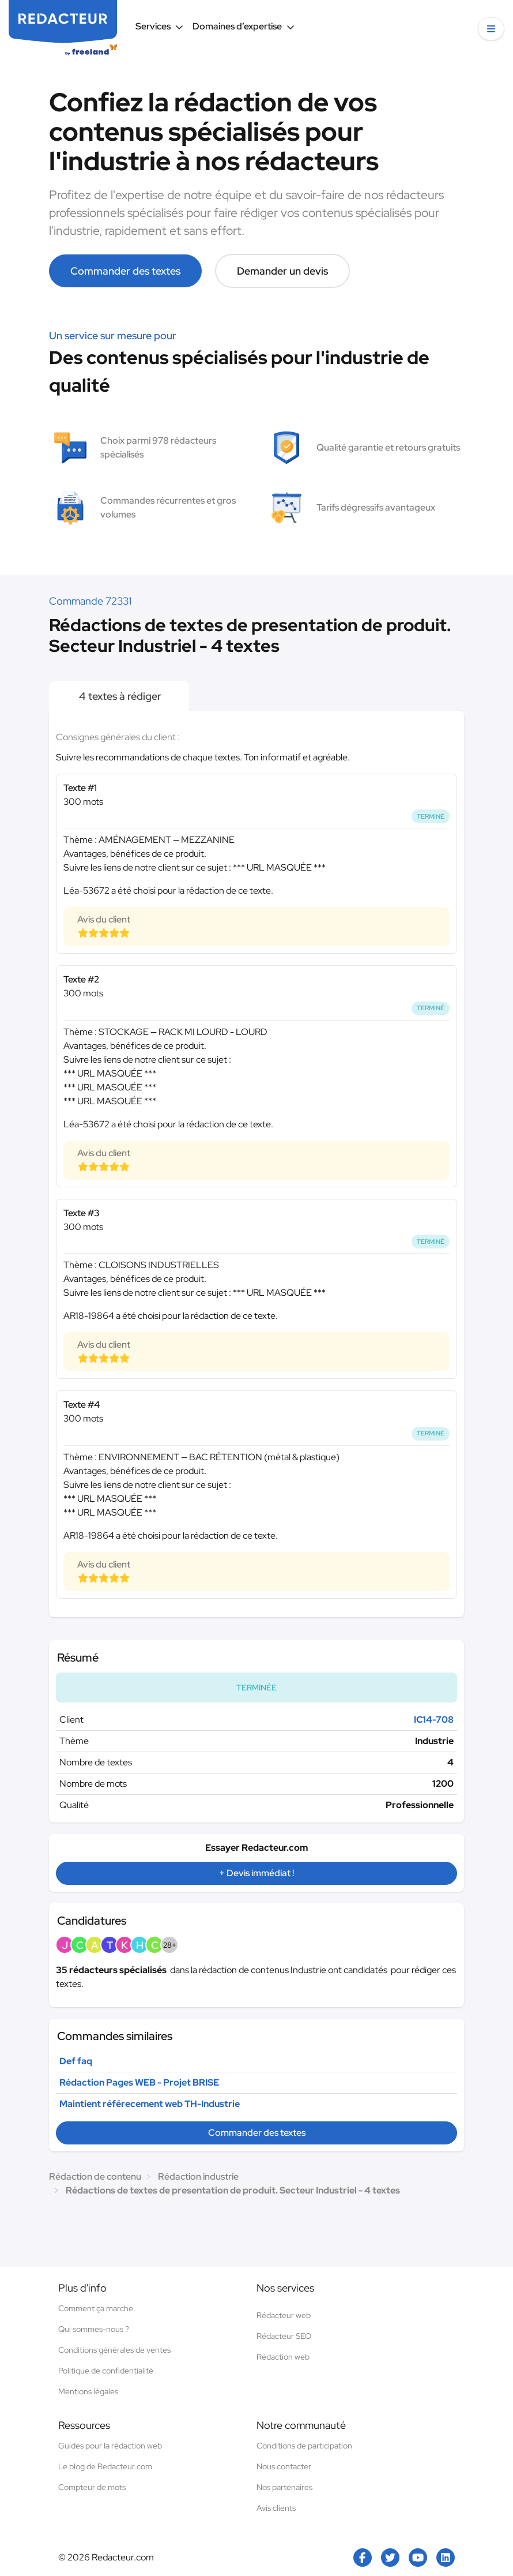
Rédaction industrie (198, 2176)
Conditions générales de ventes (114, 2350)
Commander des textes (125, 271)
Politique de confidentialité (105, 2370)
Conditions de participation (304, 2445)
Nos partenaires (284, 2487)
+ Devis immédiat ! (256, 1873)
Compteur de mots (92, 2487)
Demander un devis (282, 271)
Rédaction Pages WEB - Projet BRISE (139, 2082)
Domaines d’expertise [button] (244, 26)
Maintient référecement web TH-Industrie (149, 2104)
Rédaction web (283, 2357)
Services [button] (159, 26)
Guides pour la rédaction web (110, 2445)
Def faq (75, 2061)
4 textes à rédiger (119, 696)
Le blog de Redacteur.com (105, 2466)
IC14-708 (434, 1719)
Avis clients (276, 2508)
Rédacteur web (283, 2315)
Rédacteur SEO (283, 2336)
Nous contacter (283, 2466)
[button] (491, 28)
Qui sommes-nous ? (93, 2329)
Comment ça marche (95, 2308)
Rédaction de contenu (95, 2176)
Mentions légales (88, 2391)
